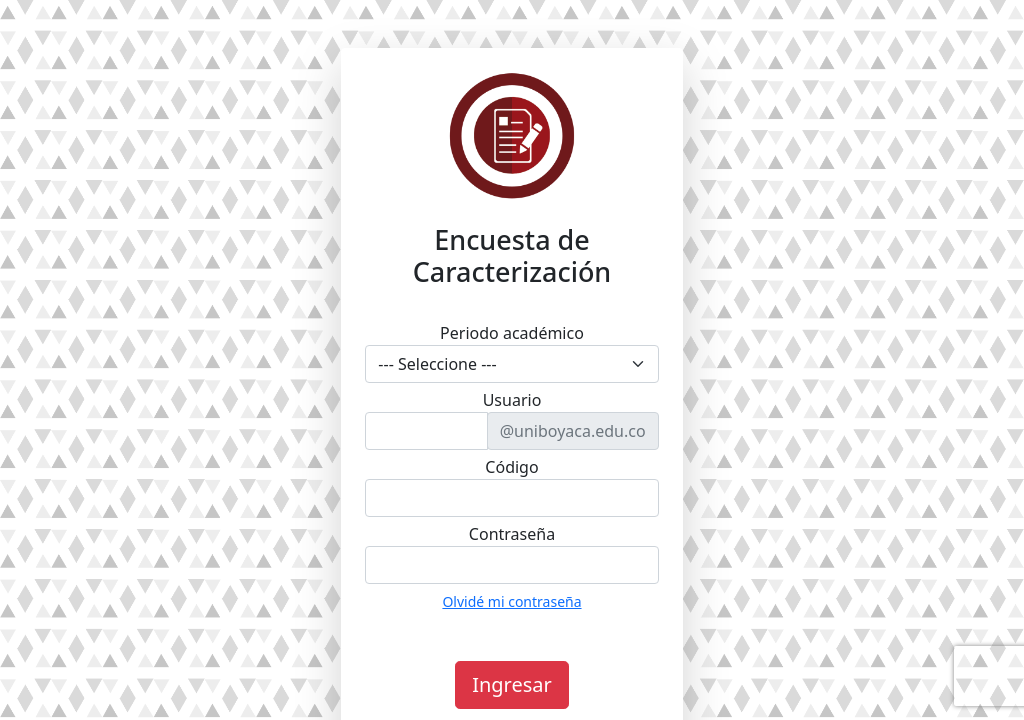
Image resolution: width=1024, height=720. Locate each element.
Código (511, 467)
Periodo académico (512, 333)
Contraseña (512, 534)
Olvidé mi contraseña (511, 601)
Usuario (512, 400)
